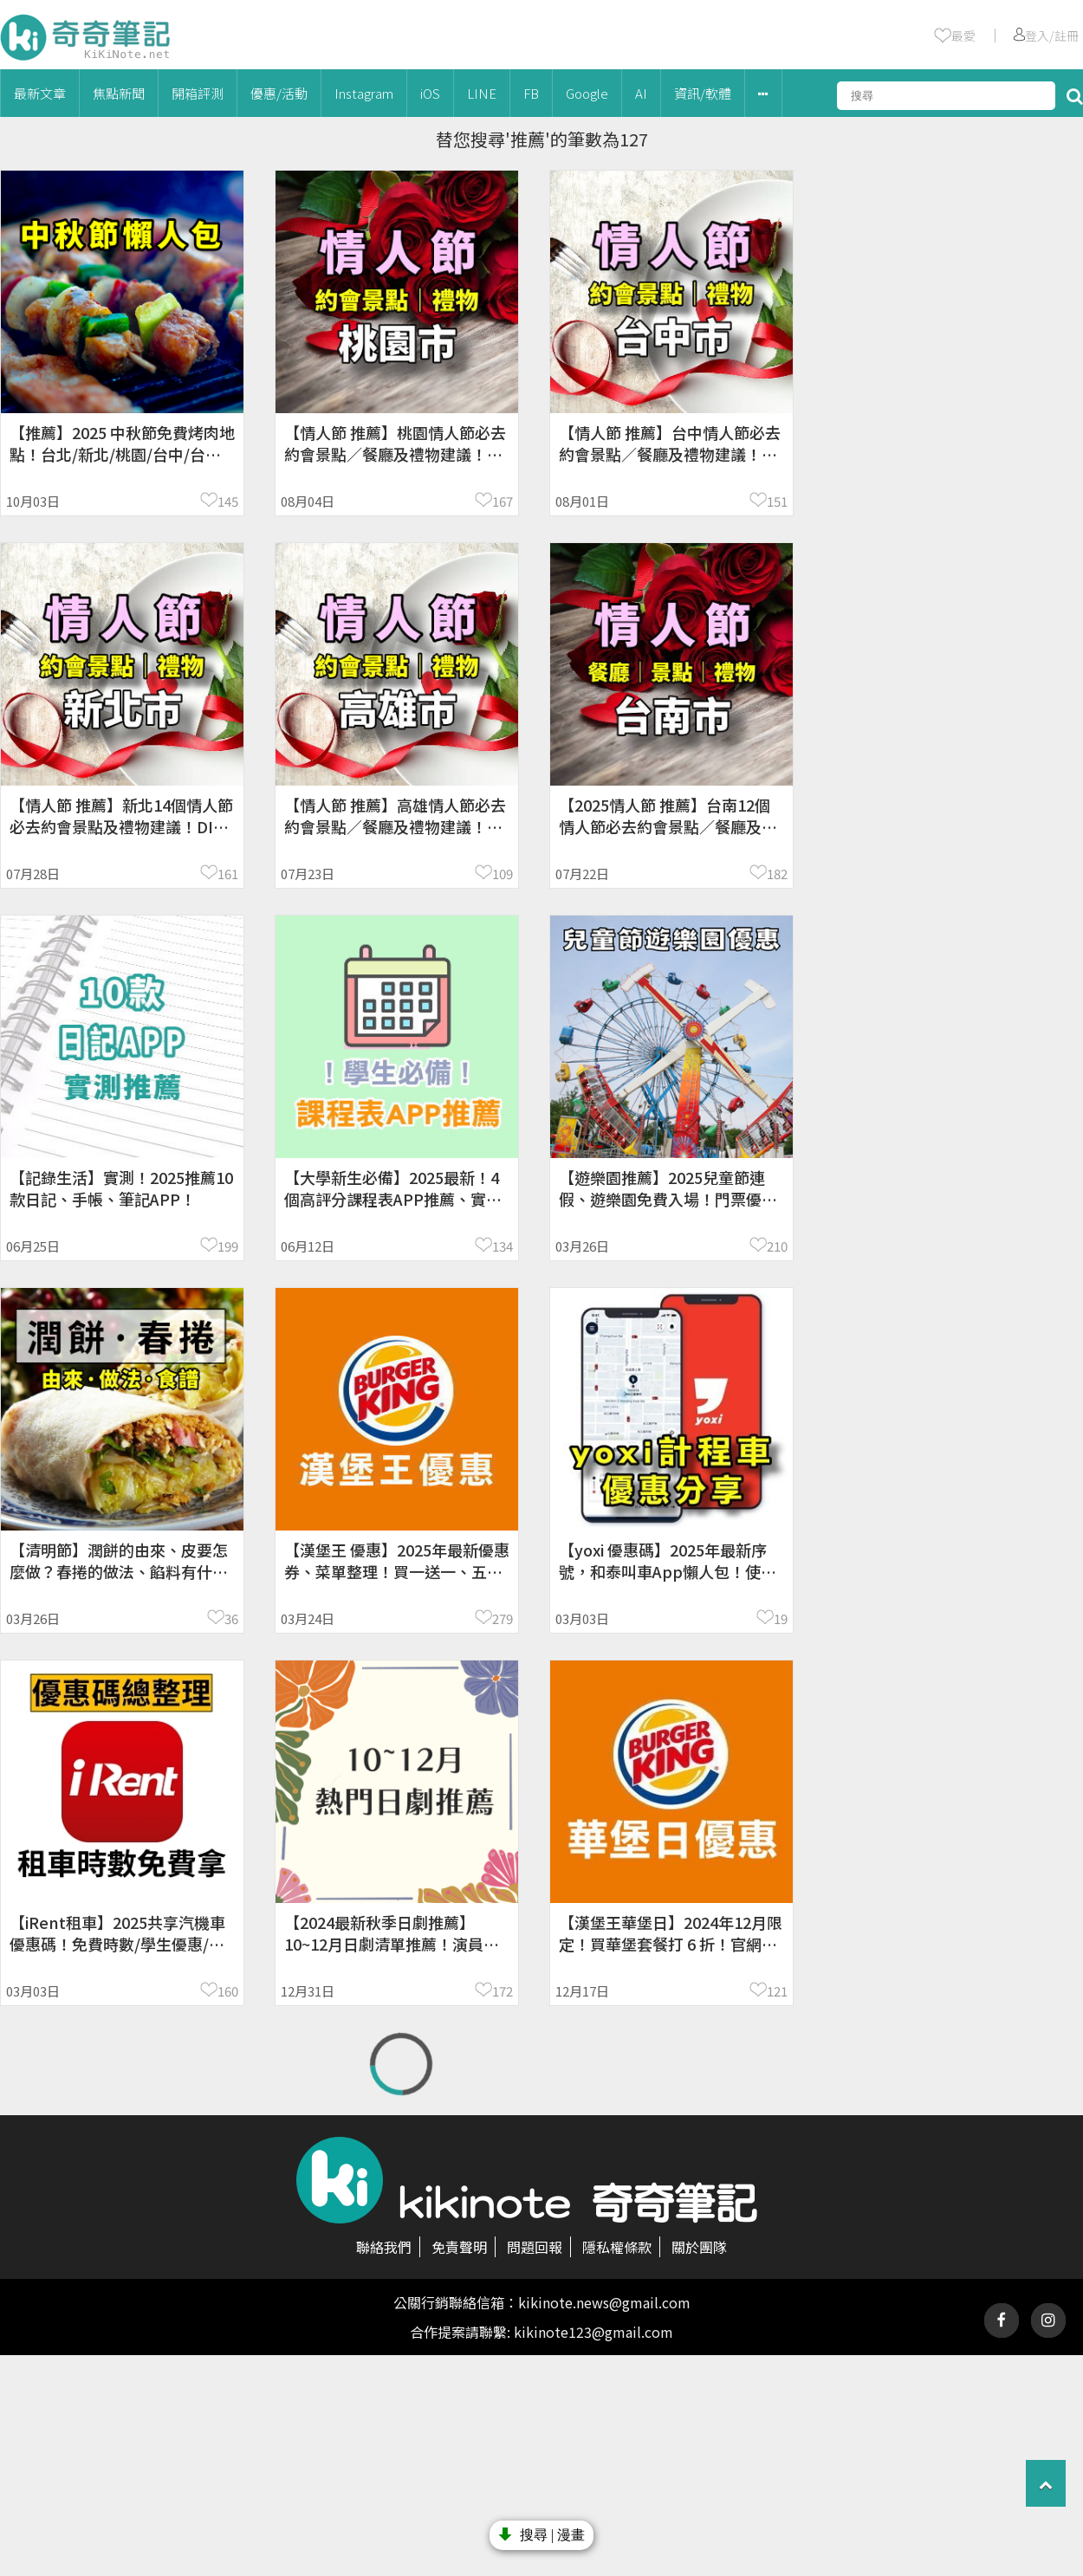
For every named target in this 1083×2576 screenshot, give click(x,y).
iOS (430, 93)
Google (587, 93)
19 (781, 1618)
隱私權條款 (617, 2246)
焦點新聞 (119, 93)
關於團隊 (699, 2246)
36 (231, 1618)
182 (777, 873)
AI (641, 93)
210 (777, 1246)
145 (227, 501)
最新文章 (40, 93)
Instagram (363, 93)
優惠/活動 (279, 93)
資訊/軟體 (702, 93)
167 (502, 501)
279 (502, 1618)
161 (227, 873)
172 (502, 1991)
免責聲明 (459, 2246)
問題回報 (534, 2246)
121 (777, 1991)
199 (227, 1246)
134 (502, 1246)
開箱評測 (198, 93)
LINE (481, 93)
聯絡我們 (384, 2246)
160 (227, 1991)
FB (531, 93)
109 (502, 873)
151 (777, 501)
